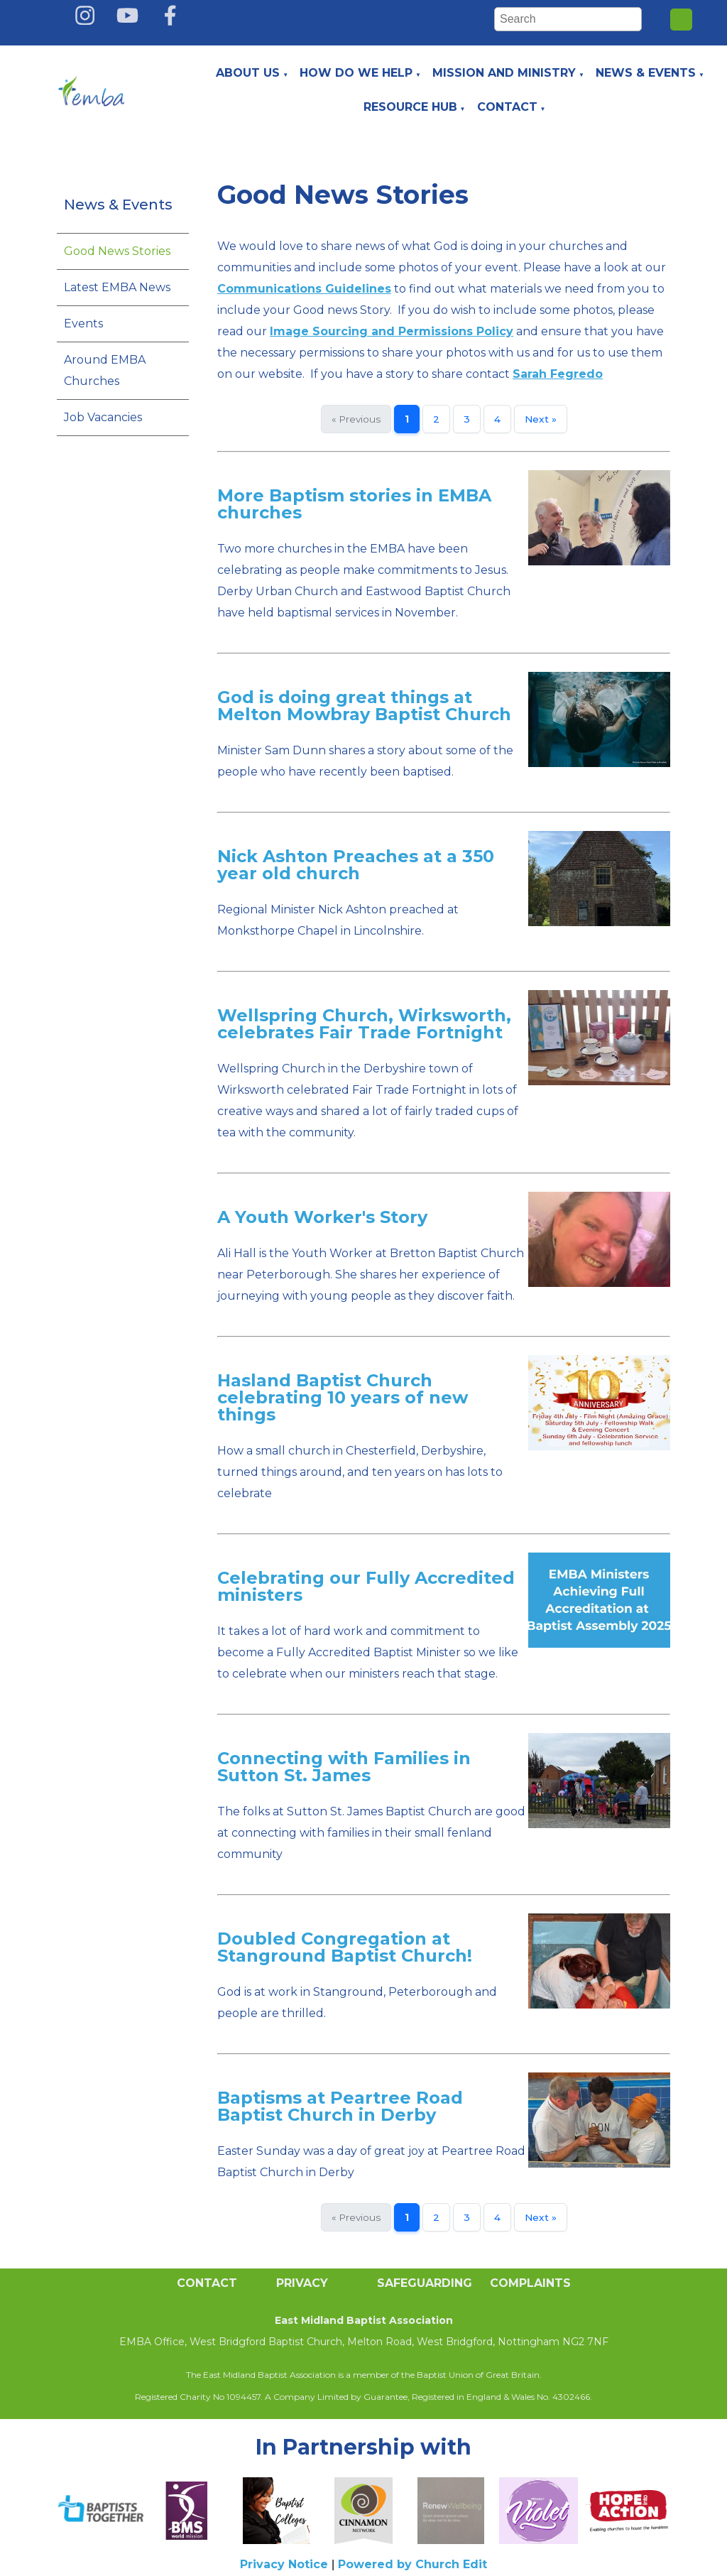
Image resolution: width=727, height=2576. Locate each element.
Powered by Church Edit (412, 2564)
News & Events (646, 73)
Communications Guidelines (304, 288)
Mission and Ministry (504, 73)
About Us (248, 73)
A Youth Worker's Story (322, 1217)
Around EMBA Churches (105, 370)
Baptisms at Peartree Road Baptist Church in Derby (340, 2106)
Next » (541, 419)
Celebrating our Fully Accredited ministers (366, 1586)
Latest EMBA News (117, 287)
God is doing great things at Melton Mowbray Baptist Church (364, 705)
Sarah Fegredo (558, 374)
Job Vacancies (103, 417)
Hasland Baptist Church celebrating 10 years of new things (342, 1397)
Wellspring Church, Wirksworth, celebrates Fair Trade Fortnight (364, 1024)
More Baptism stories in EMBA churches (354, 504)
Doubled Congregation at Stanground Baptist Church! (344, 1947)
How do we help (356, 73)
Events (83, 323)
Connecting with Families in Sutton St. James (344, 1767)
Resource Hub (410, 107)
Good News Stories (117, 251)
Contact (507, 107)
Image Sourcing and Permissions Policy (391, 331)
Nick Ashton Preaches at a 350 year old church (355, 865)
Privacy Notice (284, 2564)
